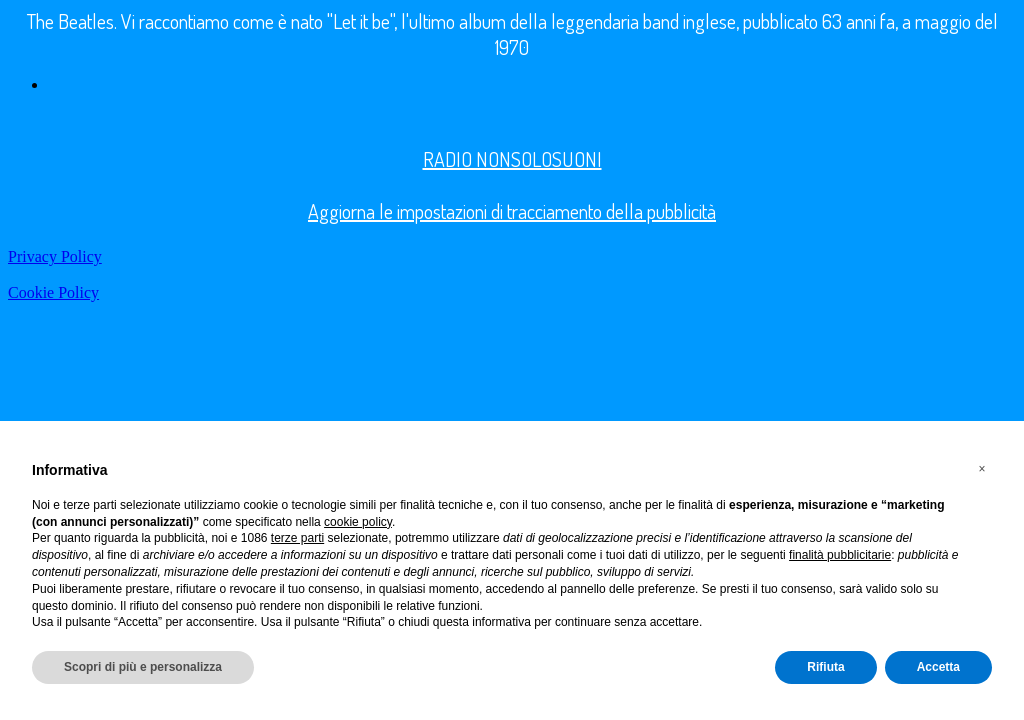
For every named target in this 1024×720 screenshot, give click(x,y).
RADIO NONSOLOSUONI (512, 159)
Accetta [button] (938, 667)
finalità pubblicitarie (840, 555)
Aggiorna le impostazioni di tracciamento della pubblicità (512, 211)
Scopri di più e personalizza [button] (143, 667)
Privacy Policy (55, 256)
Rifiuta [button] (825, 667)
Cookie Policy (53, 292)
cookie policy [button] (358, 522)
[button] (982, 469)
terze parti (297, 538)
